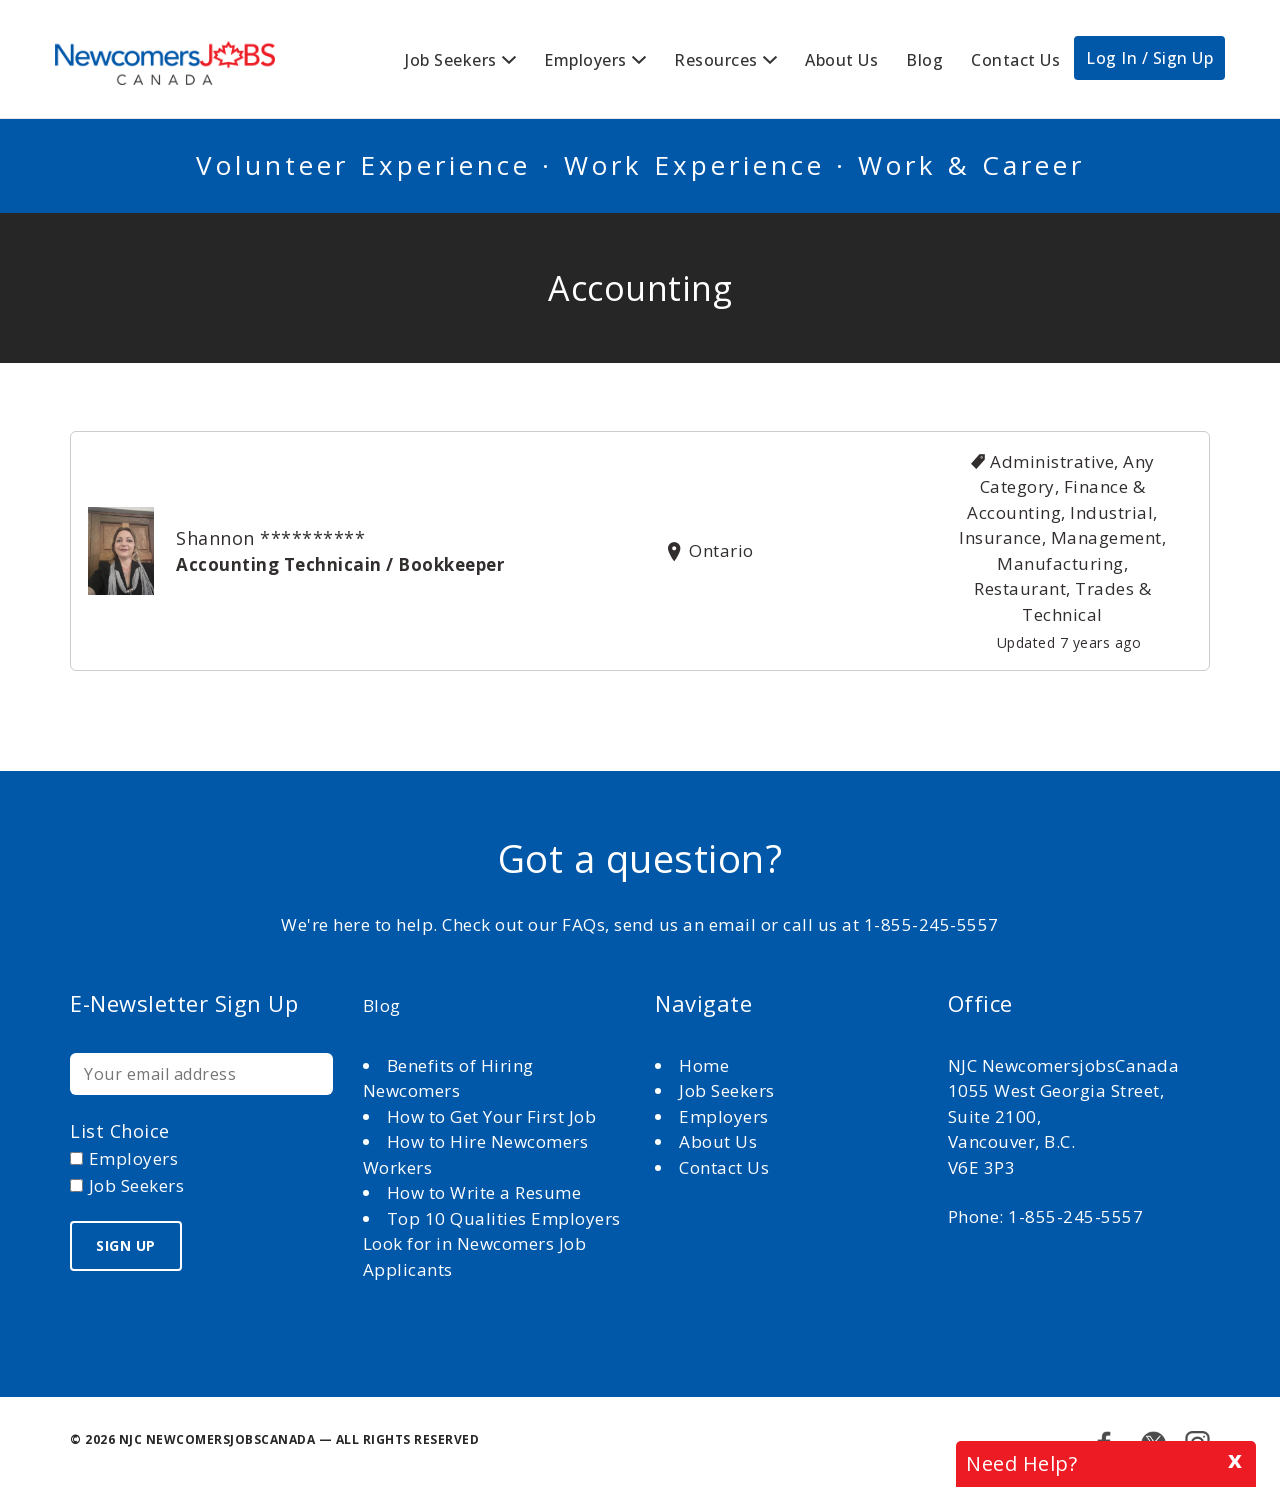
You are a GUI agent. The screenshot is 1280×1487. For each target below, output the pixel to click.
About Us (841, 60)
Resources (716, 60)
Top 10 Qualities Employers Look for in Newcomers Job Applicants (492, 1244)
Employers (585, 60)
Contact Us (1015, 60)
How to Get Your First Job (492, 1116)
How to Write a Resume (484, 1192)
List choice (120, 1131)
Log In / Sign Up (1149, 58)
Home (706, 1065)
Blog (924, 60)
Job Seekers (451, 60)
